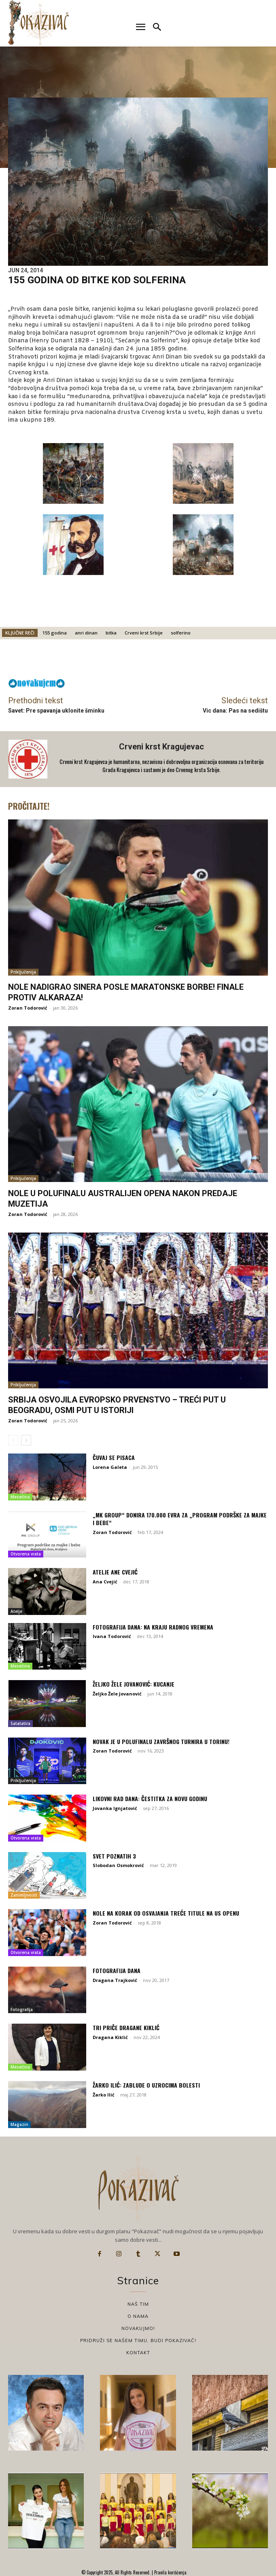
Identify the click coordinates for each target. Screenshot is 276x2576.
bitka (111, 633)
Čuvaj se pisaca (114, 1457)
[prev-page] (13, 1440)
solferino (181, 633)
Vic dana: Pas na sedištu (235, 710)
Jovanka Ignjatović (115, 1808)
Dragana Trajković (115, 1980)
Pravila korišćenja (170, 2572)
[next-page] (26, 1440)
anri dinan (86, 633)
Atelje (16, 1611)
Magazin (19, 2124)
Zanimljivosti (24, 1895)
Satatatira (20, 1723)
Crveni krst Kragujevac (161, 746)
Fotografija (22, 2009)
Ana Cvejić (105, 1582)
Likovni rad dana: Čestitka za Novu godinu (150, 1798)
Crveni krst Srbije (144, 633)
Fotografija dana (116, 1970)
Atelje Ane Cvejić (115, 1572)
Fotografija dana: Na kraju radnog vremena (153, 1627)
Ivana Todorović (112, 1636)
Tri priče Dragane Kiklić (126, 2027)
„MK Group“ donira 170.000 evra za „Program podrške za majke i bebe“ (180, 1519)
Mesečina (20, 1497)
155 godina (54, 633)
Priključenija (23, 972)
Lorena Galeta (110, 1467)
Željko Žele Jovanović (117, 1694)
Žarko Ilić (104, 2095)
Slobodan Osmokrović (118, 1865)
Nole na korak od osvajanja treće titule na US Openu (166, 1913)
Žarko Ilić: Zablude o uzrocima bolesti (146, 2085)
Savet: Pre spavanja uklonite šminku (56, 710)
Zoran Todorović (27, 1008)
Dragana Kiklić (110, 2037)
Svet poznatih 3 (114, 1856)
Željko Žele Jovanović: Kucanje (133, 1684)
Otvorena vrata (26, 1554)
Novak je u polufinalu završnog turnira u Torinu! (161, 1741)
